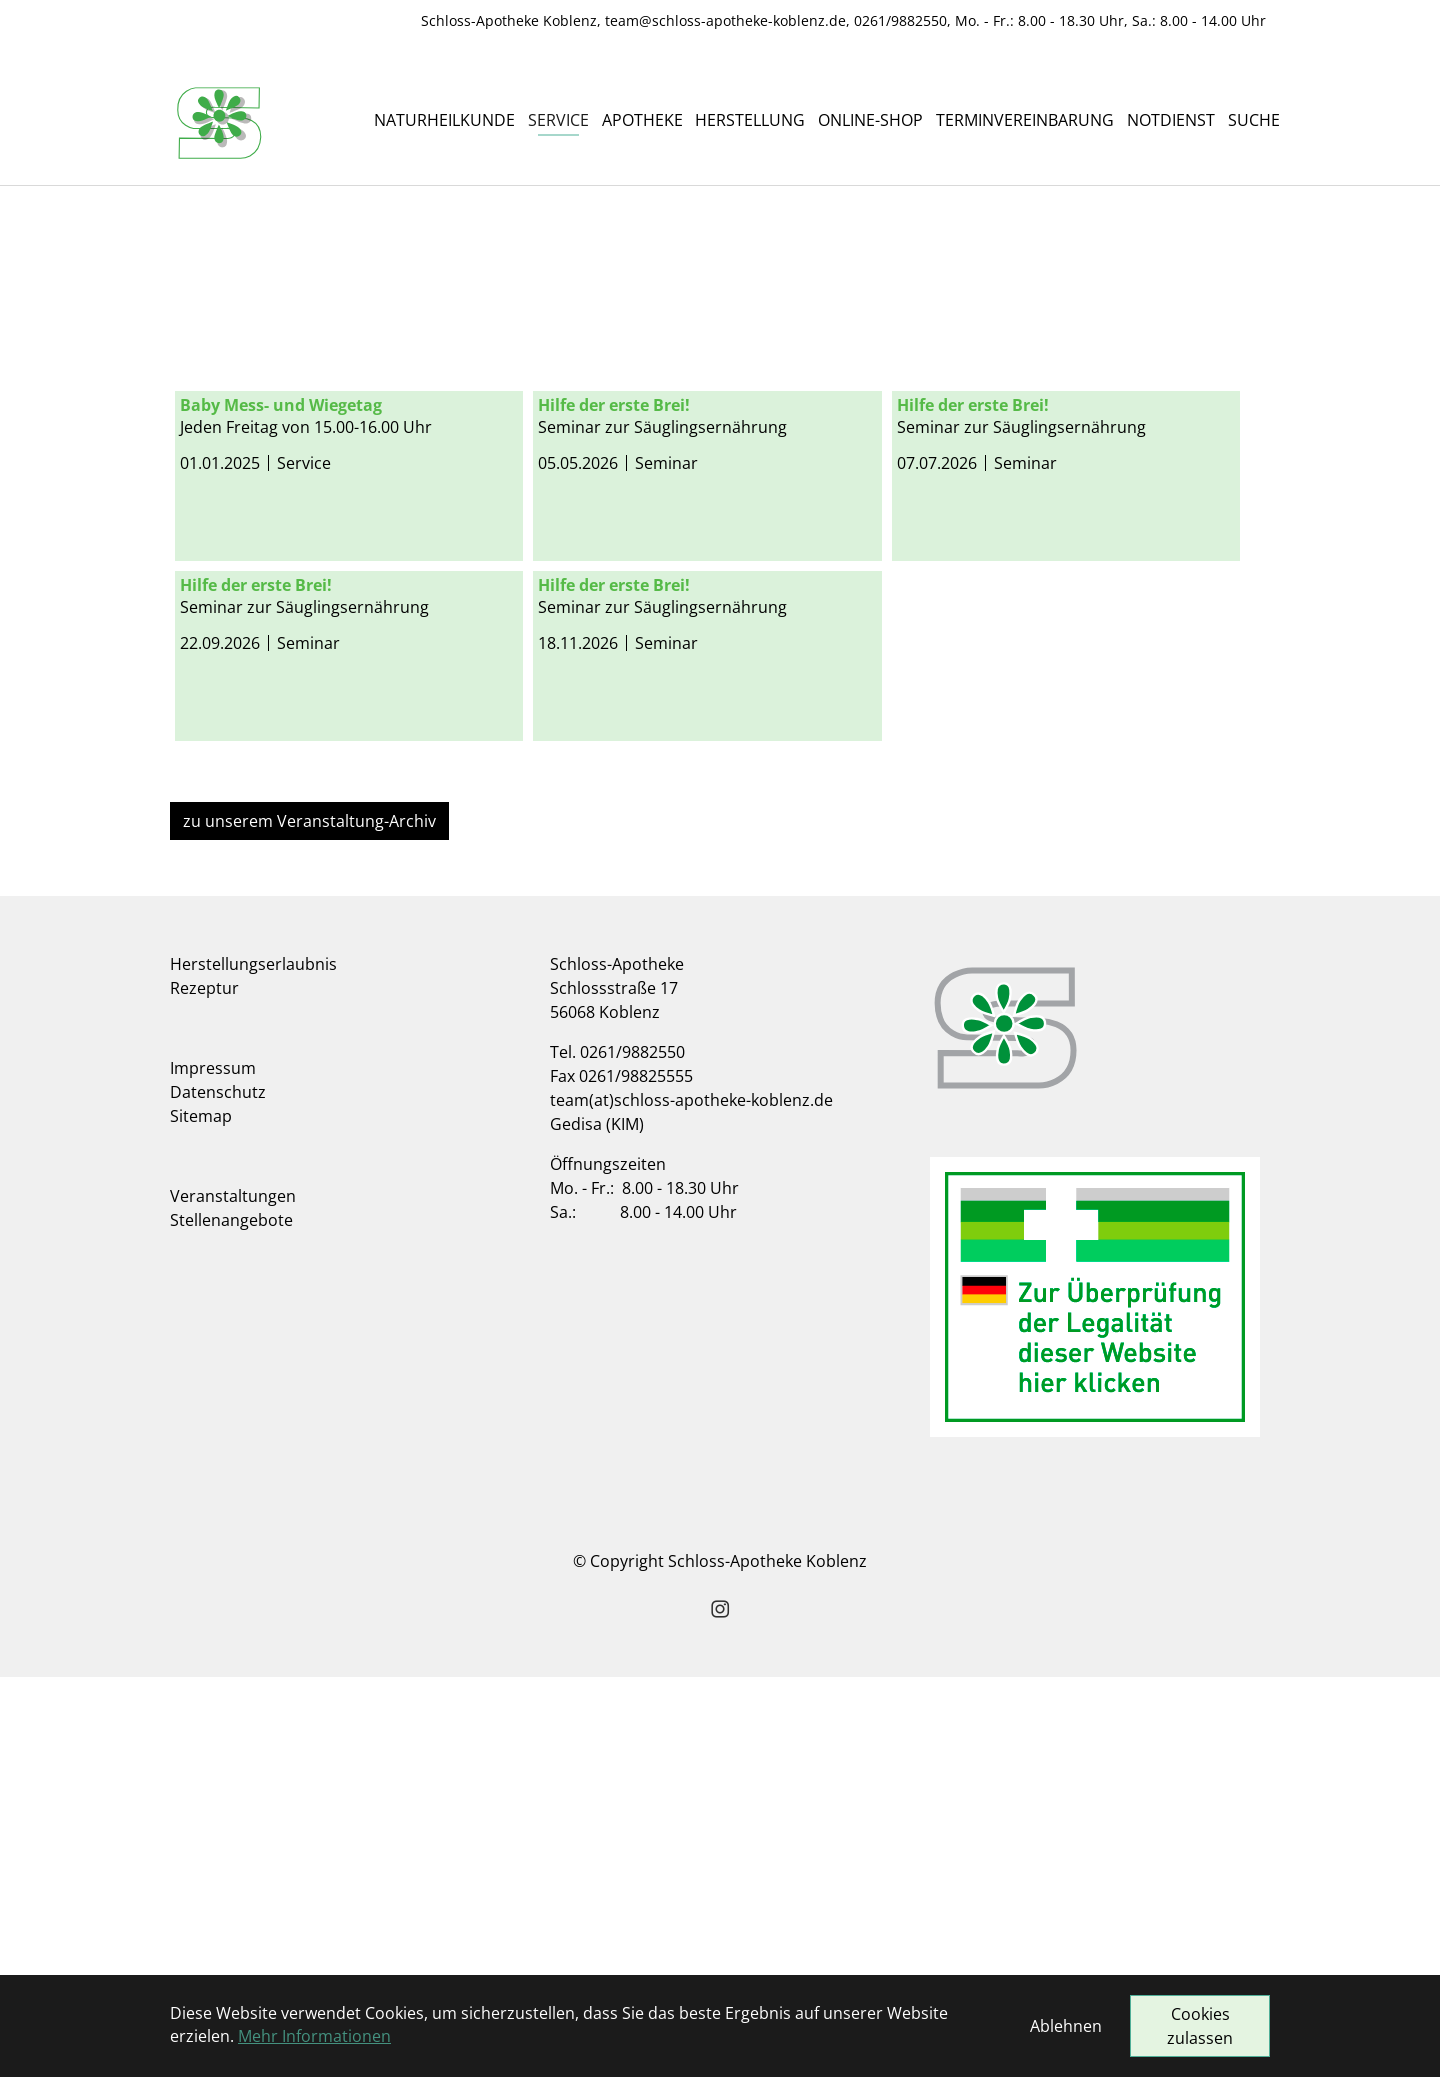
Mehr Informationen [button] (314, 2036)
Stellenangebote (231, 1620)
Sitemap (201, 1516)
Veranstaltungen (233, 1596)
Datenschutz (218, 1492)
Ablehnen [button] (1066, 2026)
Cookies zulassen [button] (1200, 2026)
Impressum (213, 1468)
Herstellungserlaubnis (253, 1364)
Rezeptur (204, 1388)
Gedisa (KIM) (597, 1524)
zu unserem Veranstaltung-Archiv (309, 1221)
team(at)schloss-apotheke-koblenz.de (691, 1500)
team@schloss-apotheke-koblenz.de (725, 20)
